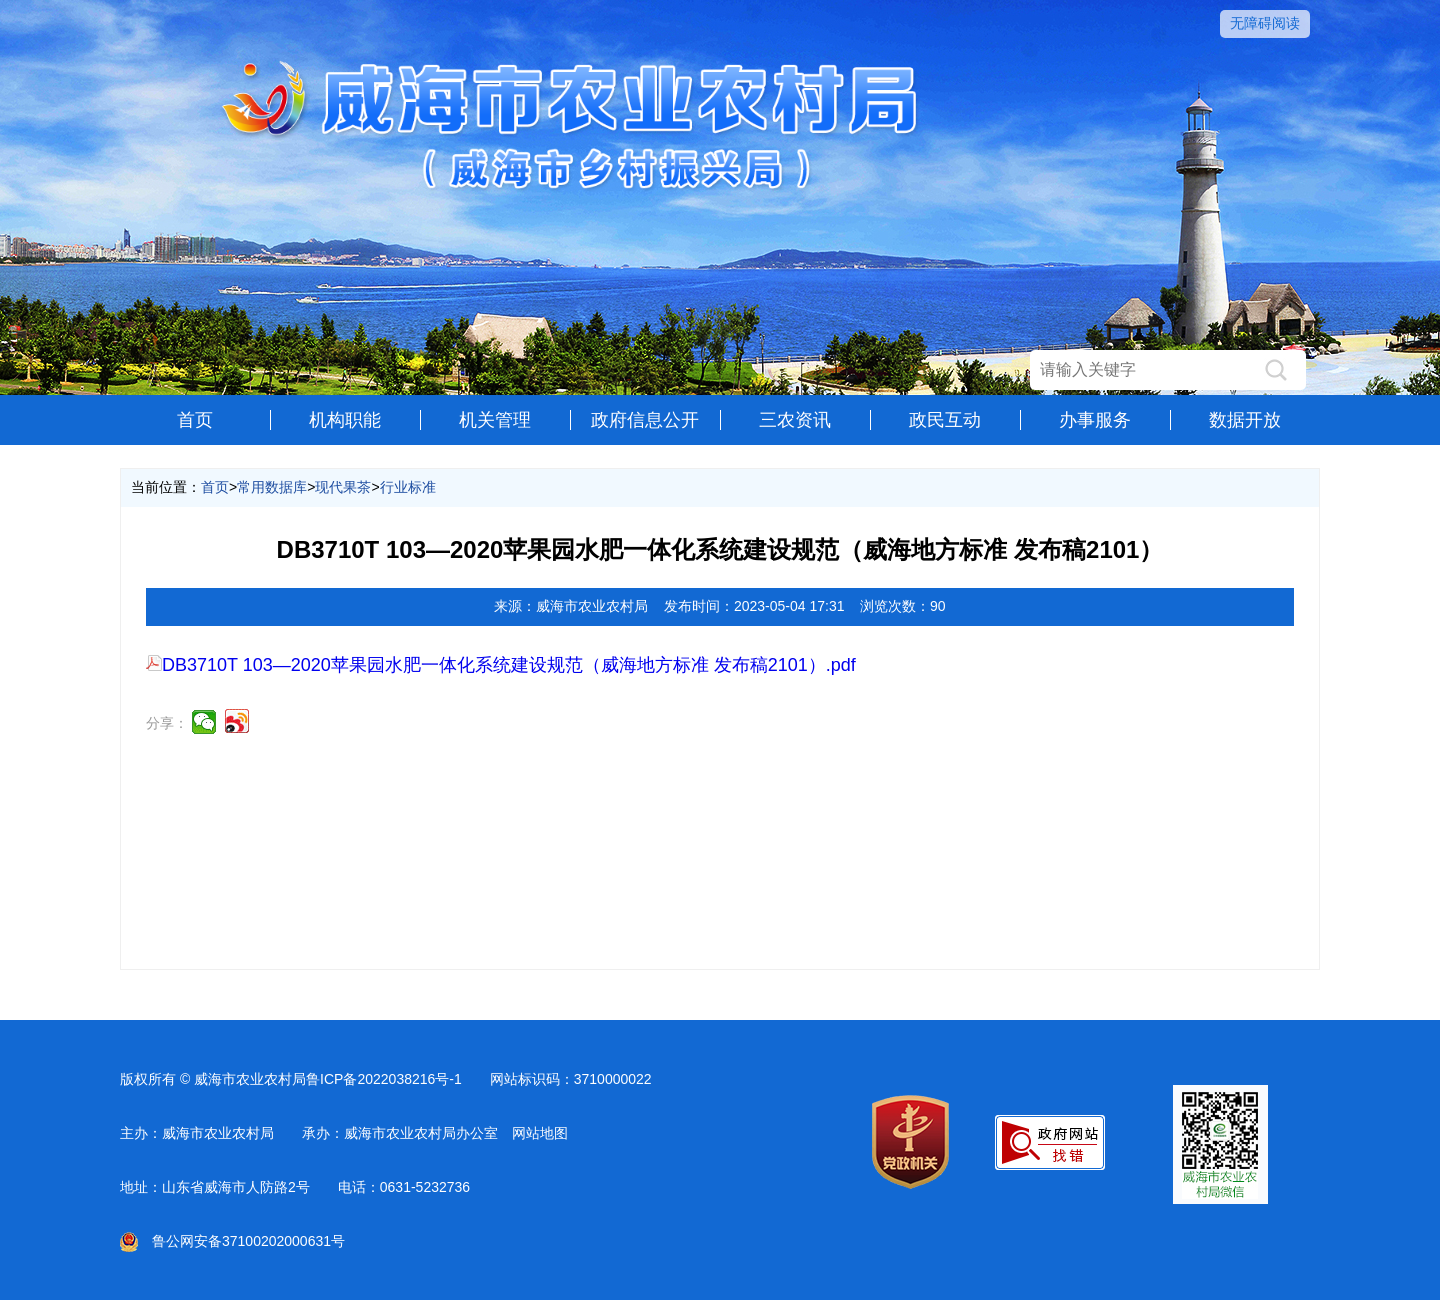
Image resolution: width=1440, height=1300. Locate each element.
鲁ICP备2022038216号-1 (384, 1079)
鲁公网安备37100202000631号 (232, 1241)
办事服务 (1095, 420)
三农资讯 (795, 420)
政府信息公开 (645, 420)
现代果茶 (343, 487)
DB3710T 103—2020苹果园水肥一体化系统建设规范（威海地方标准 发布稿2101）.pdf (501, 665)
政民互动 (945, 420)
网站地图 (540, 1133)
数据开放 (1245, 420)
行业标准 (408, 487)
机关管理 (495, 420)
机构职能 (345, 420)
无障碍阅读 (1265, 23)
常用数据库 (272, 487)
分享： (167, 723)
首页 (195, 420)
